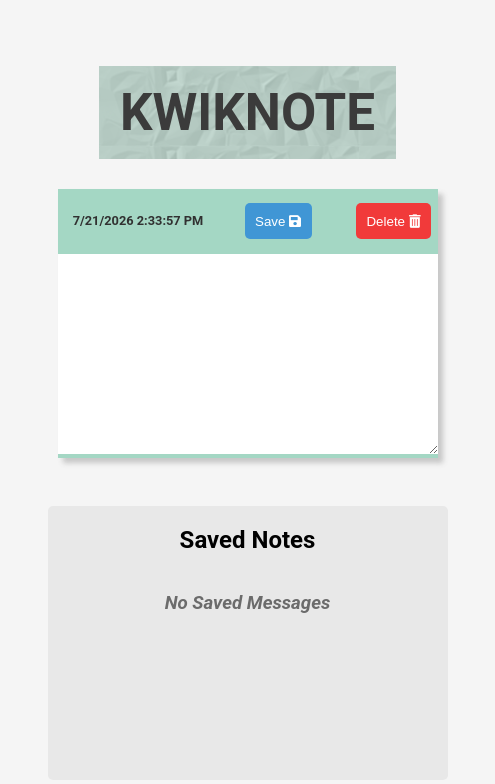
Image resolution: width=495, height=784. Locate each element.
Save (278, 221)
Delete (393, 221)
